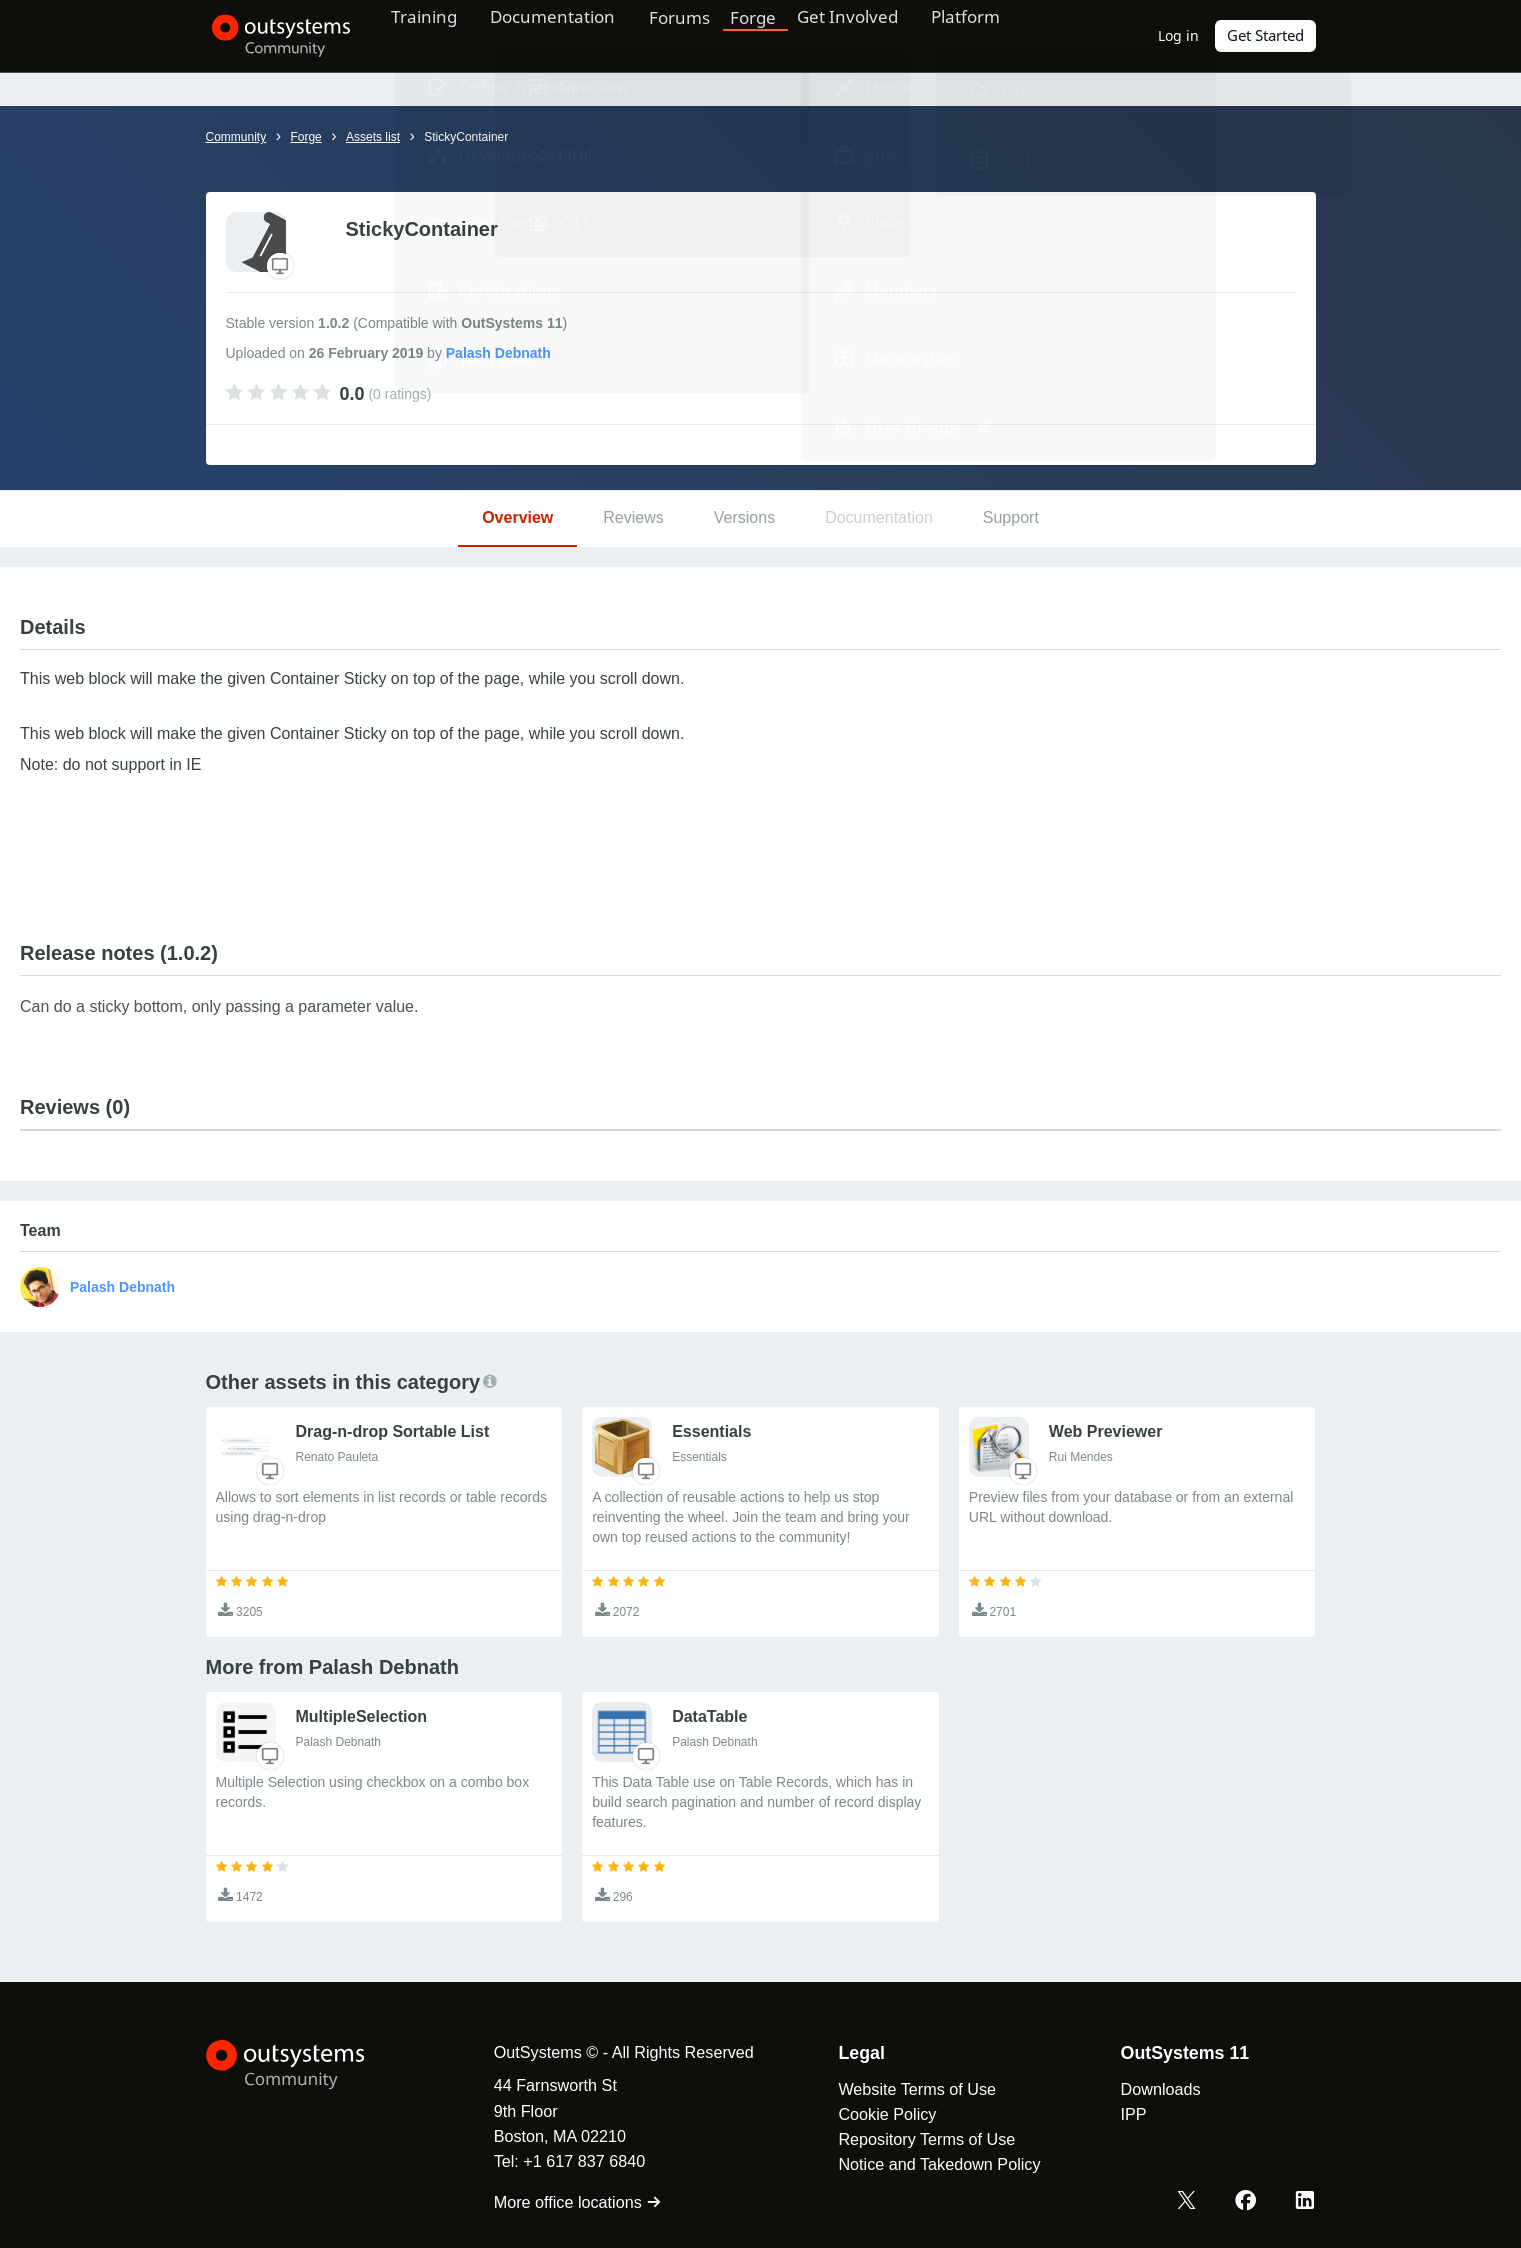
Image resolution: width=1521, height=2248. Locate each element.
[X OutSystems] (1189, 2201)
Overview (517, 517)
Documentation (569, 35)
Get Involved (871, 35)
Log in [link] (1179, 35)
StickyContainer (466, 137)
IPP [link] (1125, 2114)
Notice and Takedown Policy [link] (931, 2164)
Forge (778, 35)
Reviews (633, 517)
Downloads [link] (1152, 2089)
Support (1011, 517)
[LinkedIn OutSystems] (1305, 2201)
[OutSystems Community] (275, 36)
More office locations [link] (570, 2202)
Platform (997, 35)
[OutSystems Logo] (306, 2065)
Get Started (1266, 35)
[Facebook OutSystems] (1247, 2201)
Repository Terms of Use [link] (918, 2139)
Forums (703, 35)
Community (236, 137)
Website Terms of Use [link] (909, 2089)
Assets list (373, 137)
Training (433, 35)
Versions (744, 517)
